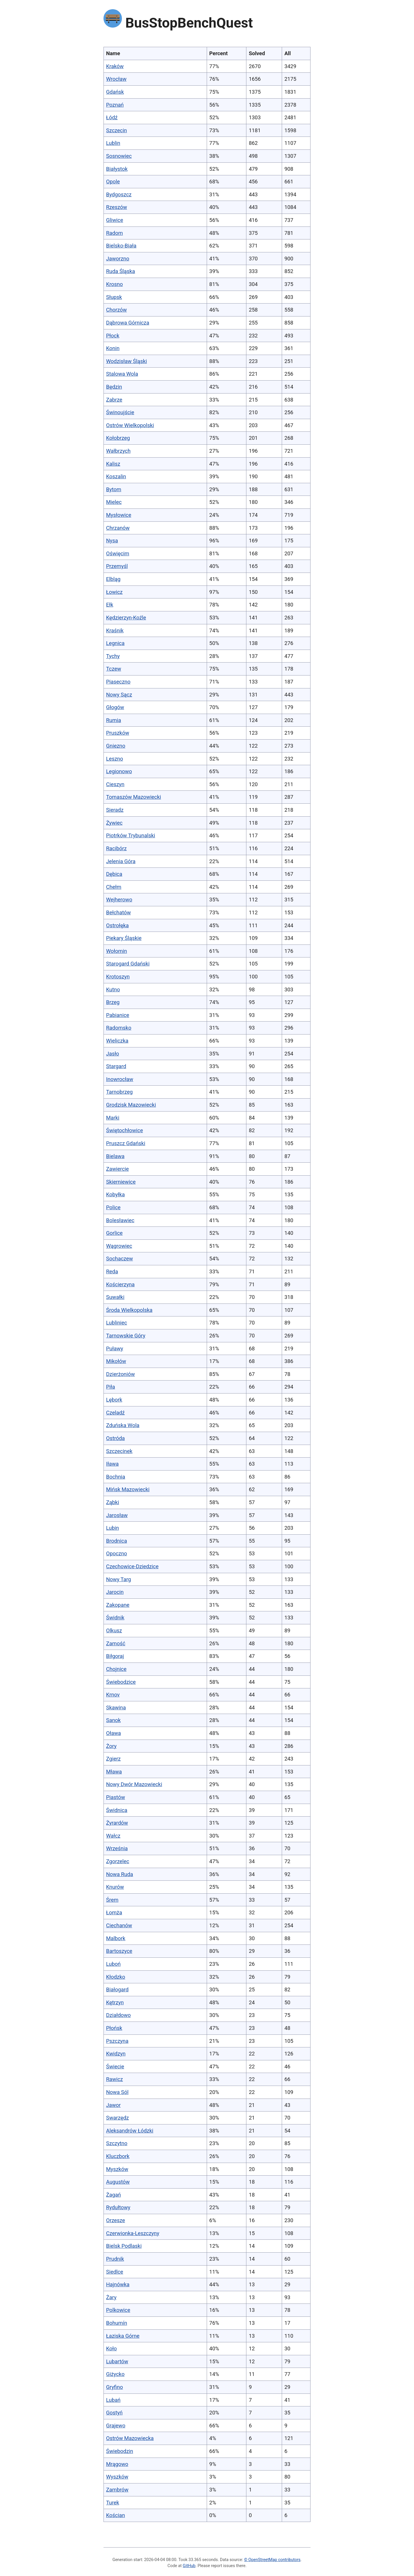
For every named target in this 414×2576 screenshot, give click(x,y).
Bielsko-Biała (121, 246)
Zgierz (113, 1759)
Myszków (117, 2169)
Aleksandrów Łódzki (129, 2131)
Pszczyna (117, 2041)
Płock (112, 336)
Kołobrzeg (118, 438)
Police (113, 1207)
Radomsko (118, 1028)
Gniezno (115, 746)
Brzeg (113, 1002)
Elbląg (113, 579)
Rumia (113, 720)
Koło (111, 2348)
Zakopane (117, 1605)
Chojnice (116, 1669)
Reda (112, 1271)
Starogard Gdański (128, 964)
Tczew (113, 669)
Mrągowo (117, 2464)
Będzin (114, 387)
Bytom (113, 489)
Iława (112, 1464)
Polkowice (118, 2310)
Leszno (114, 759)
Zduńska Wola (122, 1425)
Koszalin (116, 476)
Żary (111, 2297)
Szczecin (116, 130)
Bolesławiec (120, 1220)
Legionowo (119, 771)
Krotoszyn (118, 977)
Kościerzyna (120, 1284)
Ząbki (112, 1502)
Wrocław (116, 79)
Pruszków (117, 733)
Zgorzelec (117, 1861)
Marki (112, 1118)
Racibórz (116, 848)
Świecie (115, 2067)
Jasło (112, 1054)
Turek (112, 2503)
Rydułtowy (118, 2207)
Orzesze (115, 2220)
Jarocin (115, 1592)
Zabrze (114, 400)
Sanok (113, 1720)
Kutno (113, 989)
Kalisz (113, 464)
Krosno (114, 284)
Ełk (109, 605)
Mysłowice (118, 515)
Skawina (116, 1707)
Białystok (117, 169)
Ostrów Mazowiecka (130, 2438)
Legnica (115, 643)
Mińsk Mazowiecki (128, 1489)
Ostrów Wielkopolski (130, 425)
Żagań (113, 2195)
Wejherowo (119, 900)
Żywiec (114, 823)
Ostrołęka (117, 925)
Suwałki (115, 1297)
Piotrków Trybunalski (130, 835)
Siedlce (114, 2272)
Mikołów (116, 1361)
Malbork (115, 1938)
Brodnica (116, 1541)
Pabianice (117, 1015)
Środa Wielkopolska (129, 1310)
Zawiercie (117, 1169)
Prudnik (115, 2259)
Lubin (112, 1528)
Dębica (114, 874)
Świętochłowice (124, 1130)
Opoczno (116, 1553)
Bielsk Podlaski (124, 2246)
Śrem (112, 1900)
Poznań (115, 105)
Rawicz (114, 2079)
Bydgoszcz (118, 194)
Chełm (113, 887)
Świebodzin (119, 2451)
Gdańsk (115, 92)
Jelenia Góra (120, 861)
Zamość (115, 1643)
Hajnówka (117, 2284)
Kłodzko (115, 1977)
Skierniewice (121, 1182)
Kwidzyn (116, 2054)
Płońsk (114, 2028)
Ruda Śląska (120, 271)
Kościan (115, 2515)
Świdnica (116, 1810)
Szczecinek (119, 1451)
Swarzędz (117, 2118)
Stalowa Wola (122, 374)
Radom (114, 233)
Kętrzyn (115, 2002)
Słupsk (114, 297)
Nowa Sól (117, 2092)
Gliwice (114, 220)
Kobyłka (115, 1194)
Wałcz (113, 1836)
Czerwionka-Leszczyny (132, 2233)
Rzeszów (116, 207)
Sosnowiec (119, 156)
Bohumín (116, 2323)
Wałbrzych (118, 451)
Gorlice (114, 1233)
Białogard (117, 1989)
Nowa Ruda (119, 1874)
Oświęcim (117, 553)
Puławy (114, 1348)
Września (117, 1848)
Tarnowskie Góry (125, 1336)
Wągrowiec (119, 1246)
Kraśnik (115, 630)
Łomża (114, 1912)
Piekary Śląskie (123, 938)
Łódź (112, 117)
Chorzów (116, 310)
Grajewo (115, 2426)
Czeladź (115, 1413)
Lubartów (117, 2361)
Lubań (113, 2400)
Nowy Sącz (119, 695)
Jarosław (117, 1515)
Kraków (115, 66)
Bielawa (115, 1156)
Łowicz (114, 592)
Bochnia (115, 1477)
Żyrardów (117, 1823)
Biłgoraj (115, 1656)
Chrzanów (118, 528)
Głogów (115, 707)
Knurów (115, 1887)
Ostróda (115, 1438)
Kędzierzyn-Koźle (126, 618)
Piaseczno (118, 682)
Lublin (113, 143)
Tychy (113, 656)
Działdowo (118, 2015)
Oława (113, 1733)
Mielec (114, 502)
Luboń (113, 1964)
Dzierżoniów (120, 1374)
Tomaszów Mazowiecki (133, 797)
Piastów (115, 1797)
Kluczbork (117, 2156)
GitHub (189, 2565)
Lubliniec (116, 1323)
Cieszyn (115, 784)
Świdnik (115, 1618)
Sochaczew (119, 1259)
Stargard (116, 1066)
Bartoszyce (119, 1951)
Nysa (112, 541)
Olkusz (114, 1630)
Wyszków (117, 2477)
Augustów (118, 2182)
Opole (113, 181)
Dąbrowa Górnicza (127, 323)
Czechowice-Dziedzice (132, 1566)
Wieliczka (117, 1041)
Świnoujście (120, 412)
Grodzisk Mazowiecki (131, 1105)
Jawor (113, 2105)
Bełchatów (118, 912)
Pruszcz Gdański (125, 1143)
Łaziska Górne (122, 2336)
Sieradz (115, 810)
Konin (113, 348)
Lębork (114, 1400)
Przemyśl (117, 566)
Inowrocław (119, 1079)
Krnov (113, 1695)
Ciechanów (119, 1925)
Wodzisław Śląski (126, 361)
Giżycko (115, 2374)
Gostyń (114, 2413)
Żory (111, 1746)
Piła (110, 1387)
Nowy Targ (118, 1579)
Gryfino (114, 2387)
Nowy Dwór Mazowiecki (134, 1784)
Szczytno (116, 2143)
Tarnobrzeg (119, 1092)
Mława (114, 1772)
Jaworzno (117, 259)
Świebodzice (121, 1682)
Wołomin (116, 951)
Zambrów (117, 2490)
